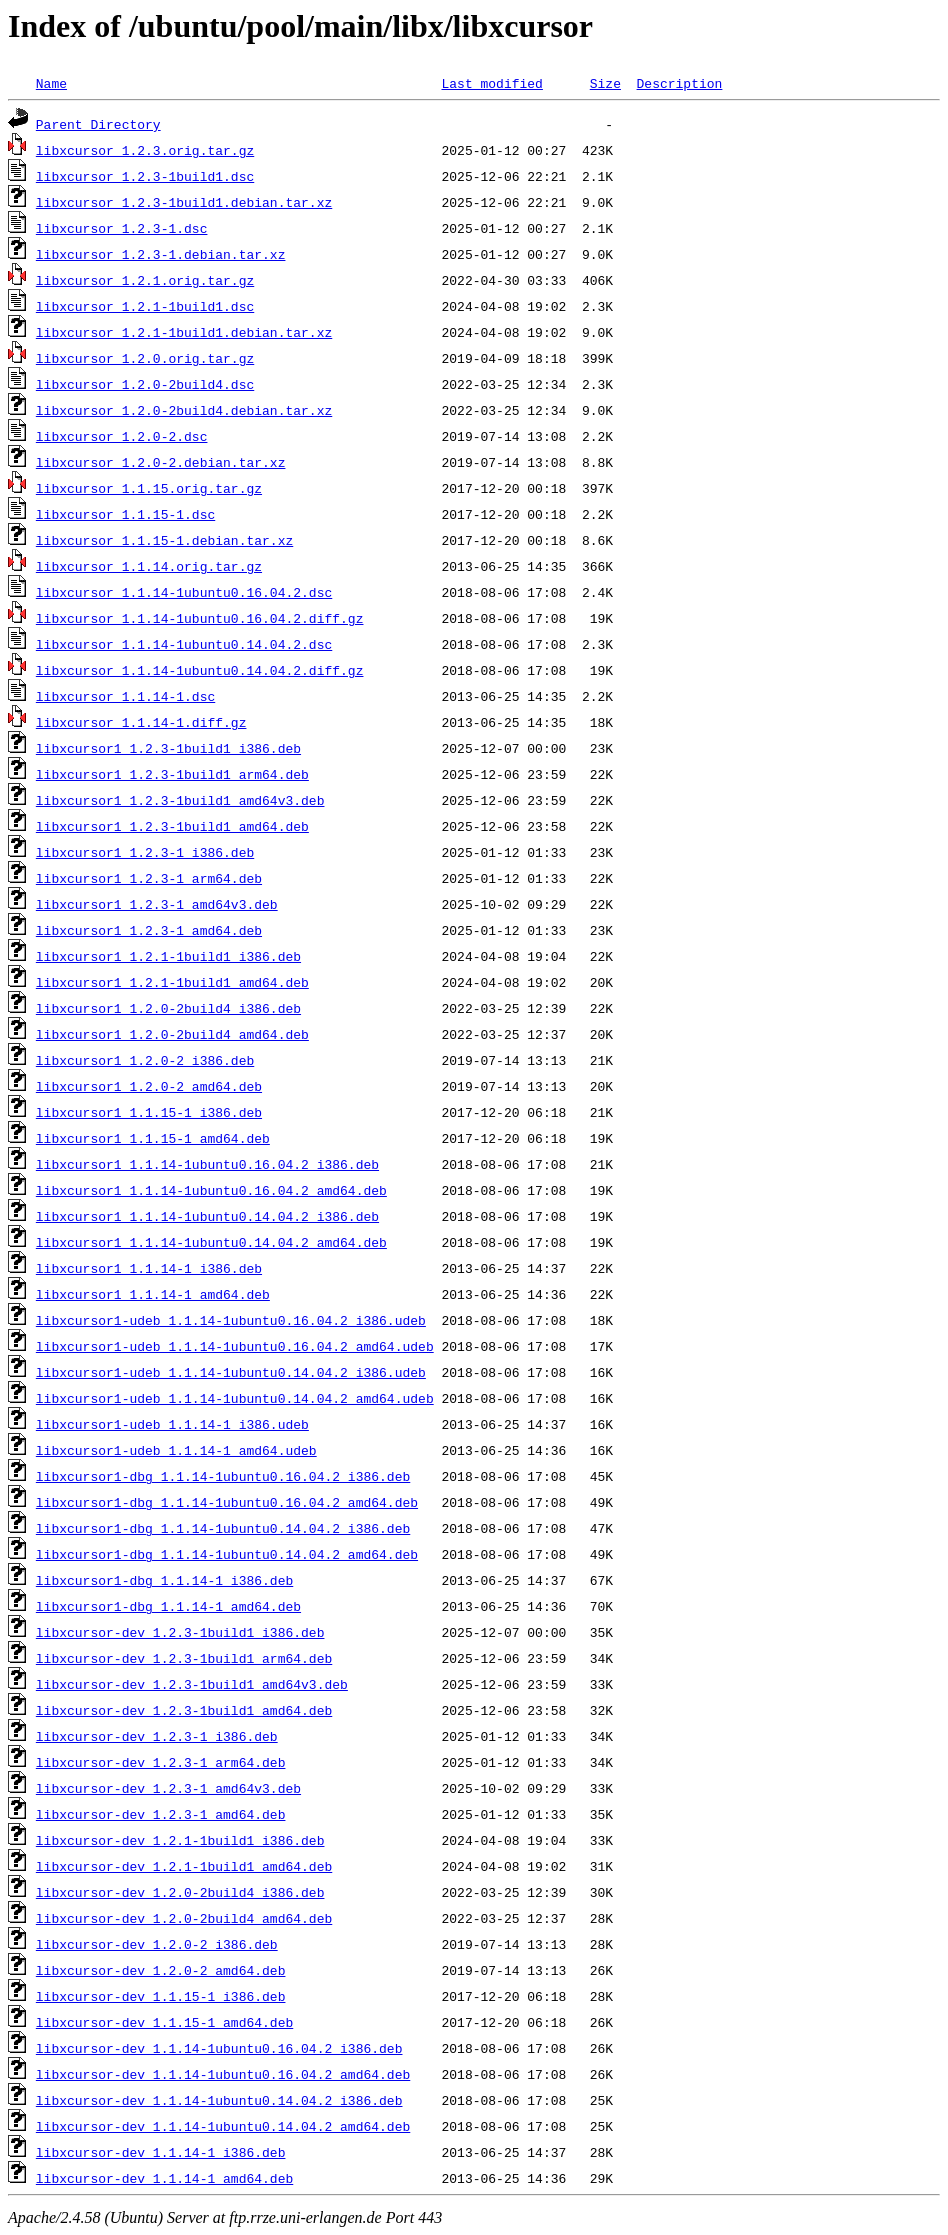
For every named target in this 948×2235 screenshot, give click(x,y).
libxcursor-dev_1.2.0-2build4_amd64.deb (184, 1918)
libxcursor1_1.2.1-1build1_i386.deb (168, 956)
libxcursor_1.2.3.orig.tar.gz (145, 150)
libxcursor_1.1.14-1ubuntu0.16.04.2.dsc (184, 592)
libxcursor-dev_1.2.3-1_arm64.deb (161, 1762)
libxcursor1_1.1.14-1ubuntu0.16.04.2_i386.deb (207, 1164)
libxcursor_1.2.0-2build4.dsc (145, 384)
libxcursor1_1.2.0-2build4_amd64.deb (172, 1034)
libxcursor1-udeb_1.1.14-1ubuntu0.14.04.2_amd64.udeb (235, 1398)
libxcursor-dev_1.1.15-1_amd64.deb (164, 2022)
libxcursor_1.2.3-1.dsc (122, 228)
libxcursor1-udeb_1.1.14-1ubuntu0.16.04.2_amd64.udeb (235, 1346)
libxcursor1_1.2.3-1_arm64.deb (149, 878)
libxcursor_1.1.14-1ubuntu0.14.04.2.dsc (184, 644)
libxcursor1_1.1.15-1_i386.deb (149, 1112)
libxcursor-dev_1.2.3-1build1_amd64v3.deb (192, 1684)
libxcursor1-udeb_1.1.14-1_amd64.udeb (176, 1450)
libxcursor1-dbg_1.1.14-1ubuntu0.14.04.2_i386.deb (223, 1528)
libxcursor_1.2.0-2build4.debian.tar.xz (184, 410)
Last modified (491, 83)
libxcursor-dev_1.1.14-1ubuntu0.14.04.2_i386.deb (219, 2100)
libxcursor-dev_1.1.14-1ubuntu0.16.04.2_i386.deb (219, 2048)
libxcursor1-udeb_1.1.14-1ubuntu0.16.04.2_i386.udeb (231, 1320)
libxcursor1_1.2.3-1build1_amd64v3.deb (180, 800)
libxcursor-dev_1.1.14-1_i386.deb (161, 2152)
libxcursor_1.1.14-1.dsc (125, 696)
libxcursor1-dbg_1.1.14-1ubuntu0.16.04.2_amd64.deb (227, 1502)
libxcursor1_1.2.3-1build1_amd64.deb (172, 826)
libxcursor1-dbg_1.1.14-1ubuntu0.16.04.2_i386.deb (223, 1476)
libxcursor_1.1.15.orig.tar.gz (149, 488)
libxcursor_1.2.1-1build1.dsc (145, 306)
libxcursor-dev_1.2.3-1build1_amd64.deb (184, 1710)
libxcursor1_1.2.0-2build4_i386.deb (168, 1008)
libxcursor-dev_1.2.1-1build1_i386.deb (180, 1840)
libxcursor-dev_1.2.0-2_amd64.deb (161, 1970)
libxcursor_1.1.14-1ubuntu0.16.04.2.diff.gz (200, 618)
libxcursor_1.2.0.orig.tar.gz (145, 358)
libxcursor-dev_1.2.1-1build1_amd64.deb (184, 1866)
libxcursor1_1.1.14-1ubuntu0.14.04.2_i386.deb (207, 1216)
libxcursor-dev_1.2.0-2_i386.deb (157, 1944)
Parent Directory (98, 124)
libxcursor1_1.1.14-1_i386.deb (149, 1268)
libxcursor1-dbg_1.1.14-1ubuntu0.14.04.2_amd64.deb (227, 1554)
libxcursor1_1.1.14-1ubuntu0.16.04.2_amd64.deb (211, 1190)
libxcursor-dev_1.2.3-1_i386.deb (157, 1736)
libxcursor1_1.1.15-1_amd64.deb (153, 1138)
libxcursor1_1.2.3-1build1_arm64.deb (172, 774)
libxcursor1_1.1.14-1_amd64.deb (153, 1294)
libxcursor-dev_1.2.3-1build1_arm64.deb (184, 1658)
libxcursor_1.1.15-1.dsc (125, 514)
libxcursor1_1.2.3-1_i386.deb (145, 852)
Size (605, 83)
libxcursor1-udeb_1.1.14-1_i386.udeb (172, 1424)
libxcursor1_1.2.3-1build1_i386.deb (168, 748)
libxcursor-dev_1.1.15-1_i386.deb (161, 1996)
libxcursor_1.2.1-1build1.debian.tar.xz (184, 332)
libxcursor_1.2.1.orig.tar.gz (145, 280)
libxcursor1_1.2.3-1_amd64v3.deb (157, 904)
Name (51, 83)
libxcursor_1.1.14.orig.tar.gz (149, 566)
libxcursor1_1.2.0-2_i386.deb (145, 1060)
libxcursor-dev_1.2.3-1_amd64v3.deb (168, 1788)
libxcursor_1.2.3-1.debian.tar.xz (161, 254)
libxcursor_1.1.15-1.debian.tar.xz (164, 540)
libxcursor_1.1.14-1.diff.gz (141, 722)
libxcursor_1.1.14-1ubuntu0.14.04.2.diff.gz (200, 670)
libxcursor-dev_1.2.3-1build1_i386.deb (180, 1632)
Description (679, 83)
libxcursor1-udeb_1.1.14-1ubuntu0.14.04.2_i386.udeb (231, 1372)
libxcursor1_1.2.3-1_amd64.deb (149, 930)
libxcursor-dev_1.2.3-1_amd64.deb (161, 1814)
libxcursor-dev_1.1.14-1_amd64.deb (164, 2178)
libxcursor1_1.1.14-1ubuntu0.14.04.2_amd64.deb (211, 1242)
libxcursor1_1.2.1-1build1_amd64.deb (172, 982)
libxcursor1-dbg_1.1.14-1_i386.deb (164, 1580)
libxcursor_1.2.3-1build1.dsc (145, 176)
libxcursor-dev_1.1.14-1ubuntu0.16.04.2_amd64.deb (223, 2074)
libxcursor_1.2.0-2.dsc (122, 436)
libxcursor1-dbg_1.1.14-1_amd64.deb (168, 1606)
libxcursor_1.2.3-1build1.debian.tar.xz (184, 202)
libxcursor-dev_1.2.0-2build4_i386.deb (180, 1892)
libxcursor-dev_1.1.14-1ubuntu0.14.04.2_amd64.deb (223, 2126)
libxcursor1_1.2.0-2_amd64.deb (149, 1086)
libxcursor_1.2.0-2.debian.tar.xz (161, 462)
